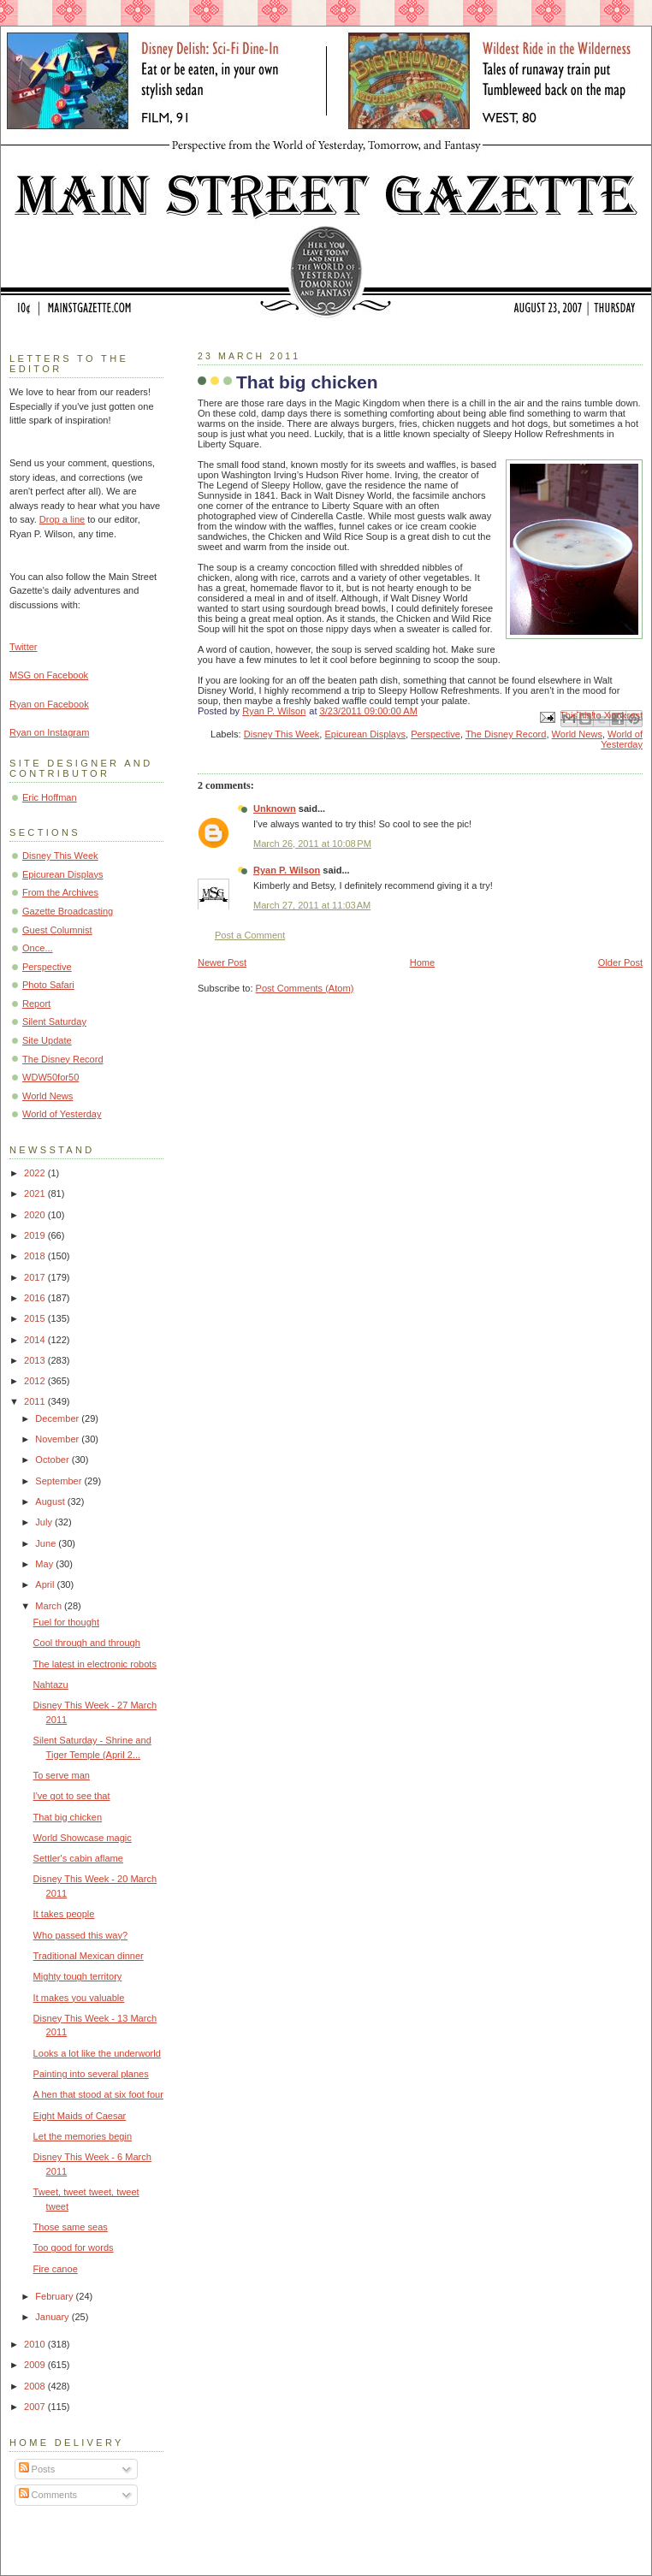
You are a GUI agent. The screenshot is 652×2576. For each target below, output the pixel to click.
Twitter (23, 647)
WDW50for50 (50, 1077)
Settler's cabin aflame (78, 1858)
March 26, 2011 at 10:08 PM (312, 843)
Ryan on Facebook (49, 704)
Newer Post (222, 962)
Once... (37, 948)
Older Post (620, 962)
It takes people (64, 1914)
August (51, 1501)
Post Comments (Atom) (305, 988)
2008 (36, 2386)
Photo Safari (48, 985)
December (58, 1418)
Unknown (274, 808)
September (59, 1481)
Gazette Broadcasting (67, 911)
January (53, 2317)
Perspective (435, 734)
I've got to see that (71, 1796)
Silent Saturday (54, 1021)
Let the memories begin (82, 2136)
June (46, 1543)
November (58, 1439)
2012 (36, 1381)
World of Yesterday (622, 739)
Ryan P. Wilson (286, 870)
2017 (36, 1277)
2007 (36, 2406)
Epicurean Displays (365, 734)
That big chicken (67, 1817)
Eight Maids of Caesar (80, 2116)
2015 (36, 1318)
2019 (36, 1235)
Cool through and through (86, 1642)
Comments (48, 2495)
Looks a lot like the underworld (97, 2053)
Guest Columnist (57, 930)
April (45, 1584)
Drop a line (62, 519)
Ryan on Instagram (49, 732)
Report (36, 1003)
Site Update (47, 1040)
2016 (36, 1298)
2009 (36, 2365)
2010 (36, 2344)
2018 (36, 1256)
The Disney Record (506, 734)
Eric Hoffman (49, 797)
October (53, 1459)
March (49, 1606)
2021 (36, 1193)
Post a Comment (250, 935)
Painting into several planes (91, 2074)
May (45, 1564)
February (55, 2296)
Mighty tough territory (77, 1976)
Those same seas (70, 2227)
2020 (36, 1215)
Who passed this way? (80, 1935)
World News (577, 734)
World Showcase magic (82, 1838)
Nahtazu (50, 1684)
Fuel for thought (66, 1622)
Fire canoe (55, 2269)
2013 (36, 1360)
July (45, 1522)
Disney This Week (282, 734)
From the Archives (60, 892)
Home (422, 962)
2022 (36, 1173)
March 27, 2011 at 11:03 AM (311, 905)
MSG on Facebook (48, 675)
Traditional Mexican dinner (88, 1956)
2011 (36, 1401)
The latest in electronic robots (95, 1664)
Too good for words (73, 2247)
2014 (36, 1340)
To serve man (61, 1775)
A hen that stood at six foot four (98, 2094)
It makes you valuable (79, 1998)
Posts (37, 2469)
